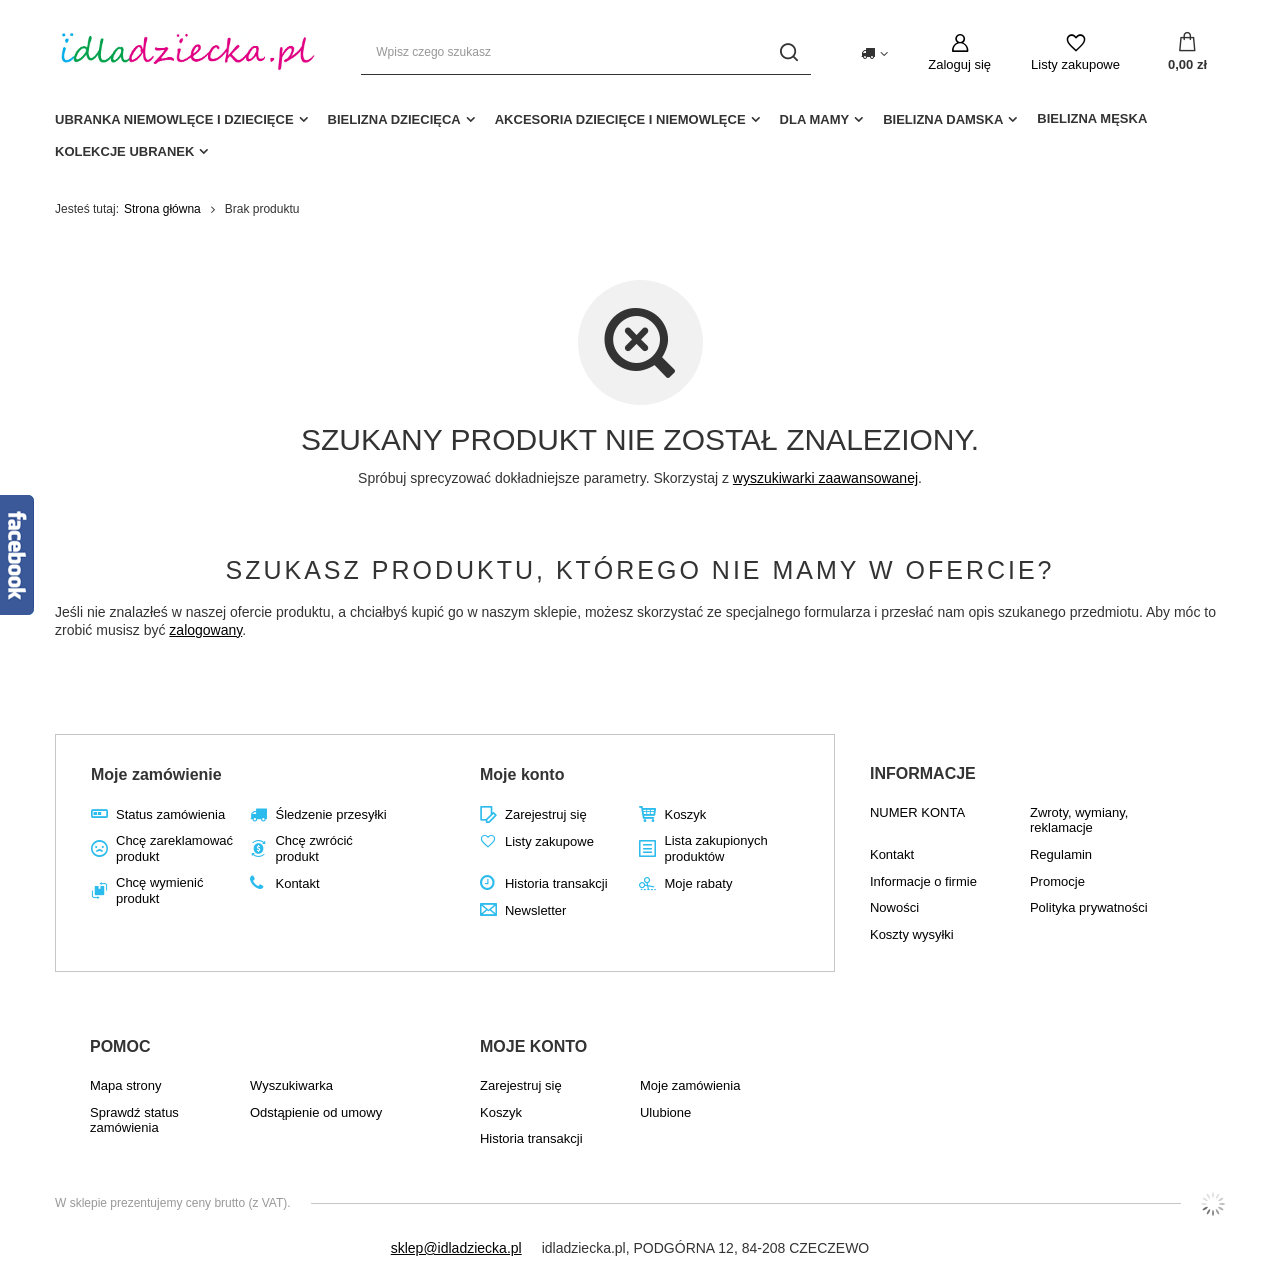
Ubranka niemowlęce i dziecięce (174, 119)
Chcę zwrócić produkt (313, 848)
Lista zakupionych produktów (715, 848)
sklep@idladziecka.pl (456, 1248)
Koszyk (685, 814)
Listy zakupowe (1075, 64)
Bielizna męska (1092, 118)
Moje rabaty (698, 883)
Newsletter (535, 910)
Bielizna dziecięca (394, 119)
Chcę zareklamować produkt (174, 848)
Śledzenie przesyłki (330, 814)
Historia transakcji (556, 883)
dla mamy (815, 119)
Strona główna (162, 209)
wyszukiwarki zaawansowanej (825, 478)
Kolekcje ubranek (124, 151)
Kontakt (297, 883)
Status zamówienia (170, 814)
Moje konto (522, 774)
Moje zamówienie (156, 774)
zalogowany (205, 630)
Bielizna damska (943, 119)
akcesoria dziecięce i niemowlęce (620, 119)
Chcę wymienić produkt (159, 890)
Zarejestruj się (546, 814)
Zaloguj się (959, 64)
